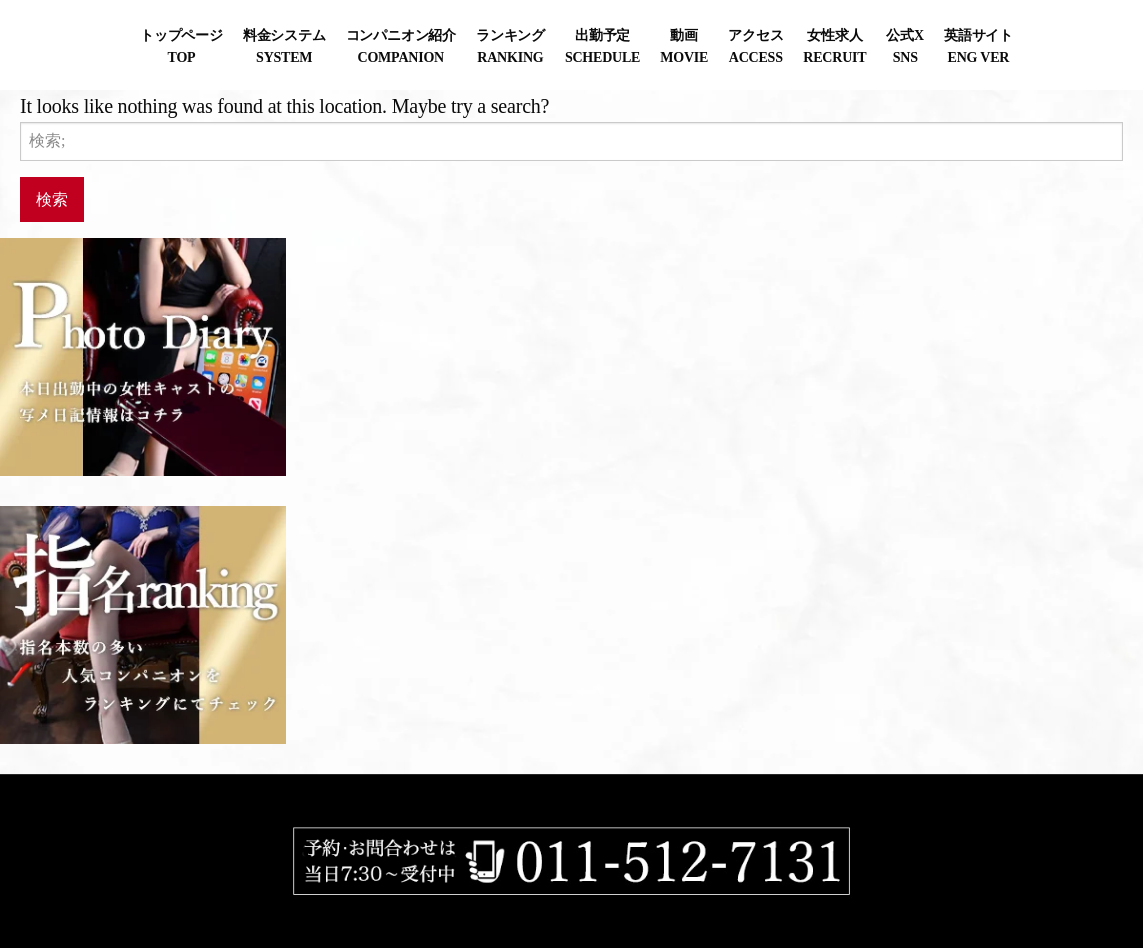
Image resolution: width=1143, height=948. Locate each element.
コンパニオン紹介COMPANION (401, 46)
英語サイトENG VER (978, 46)
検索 (52, 198)
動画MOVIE (684, 46)
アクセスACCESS (755, 46)
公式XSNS (904, 46)
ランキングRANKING (510, 46)
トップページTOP (181, 46)
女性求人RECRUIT (834, 46)
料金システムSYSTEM (284, 46)
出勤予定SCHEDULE (602, 46)
